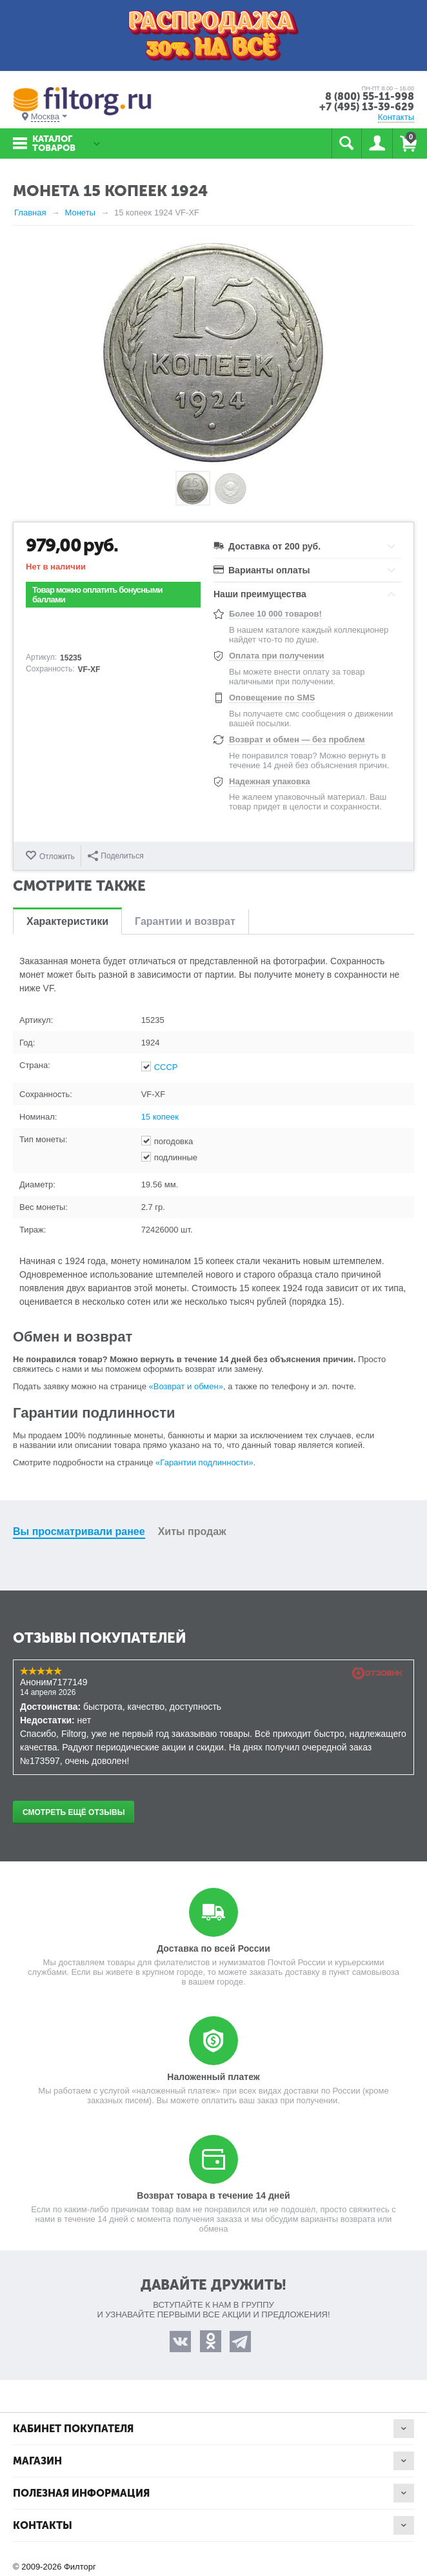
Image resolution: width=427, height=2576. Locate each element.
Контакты (396, 117)
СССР (166, 1067)
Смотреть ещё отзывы (73, 1812)
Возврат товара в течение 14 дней (213, 2195)
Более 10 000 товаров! (275, 614)
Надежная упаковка (269, 781)
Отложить (57, 856)
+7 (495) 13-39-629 (366, 107)
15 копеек (160, 1117)
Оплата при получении (276, 655)
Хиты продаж (192, 1531)
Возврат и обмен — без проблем (297, 739)
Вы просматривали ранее (79, 1531)
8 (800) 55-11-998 (369, 96)
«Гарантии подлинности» (204, 1462)
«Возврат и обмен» (186, 1386)
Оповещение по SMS (272, 697)
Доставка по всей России (213, 1948)
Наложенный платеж (213, 2077)
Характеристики (67, 921)
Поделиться (115, 856)
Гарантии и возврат (185, 921)
